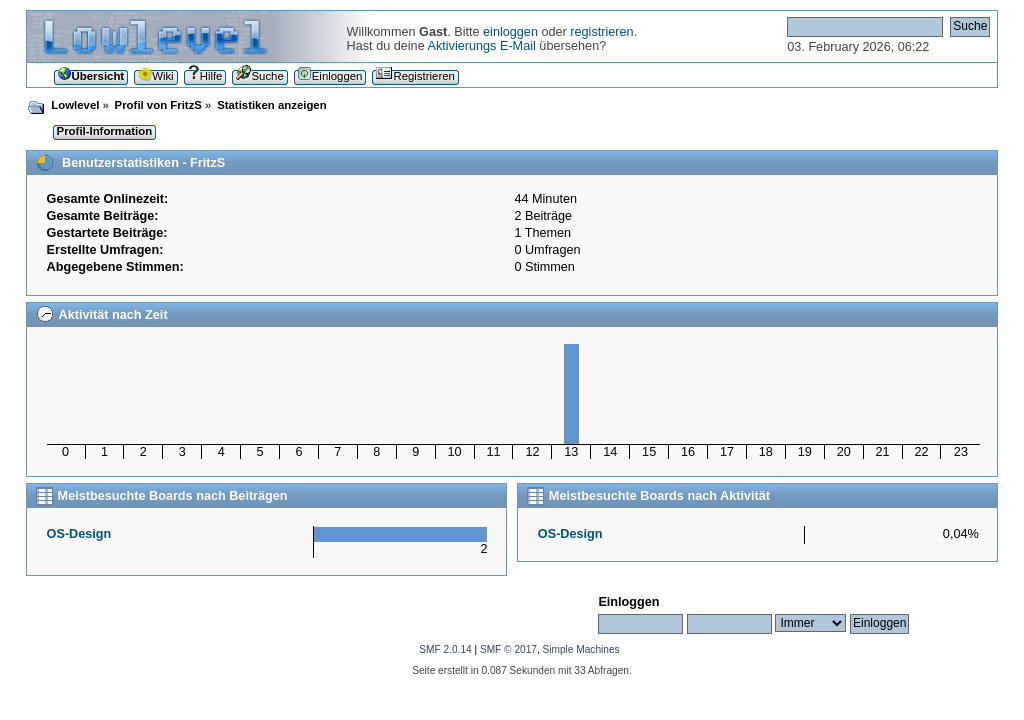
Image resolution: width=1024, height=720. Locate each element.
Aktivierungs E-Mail (482, 46)
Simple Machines (581, 649)
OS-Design (79, 534)
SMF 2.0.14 (445, 649)
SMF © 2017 (508, 649)
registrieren (601, 32)
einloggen (510, 32)
